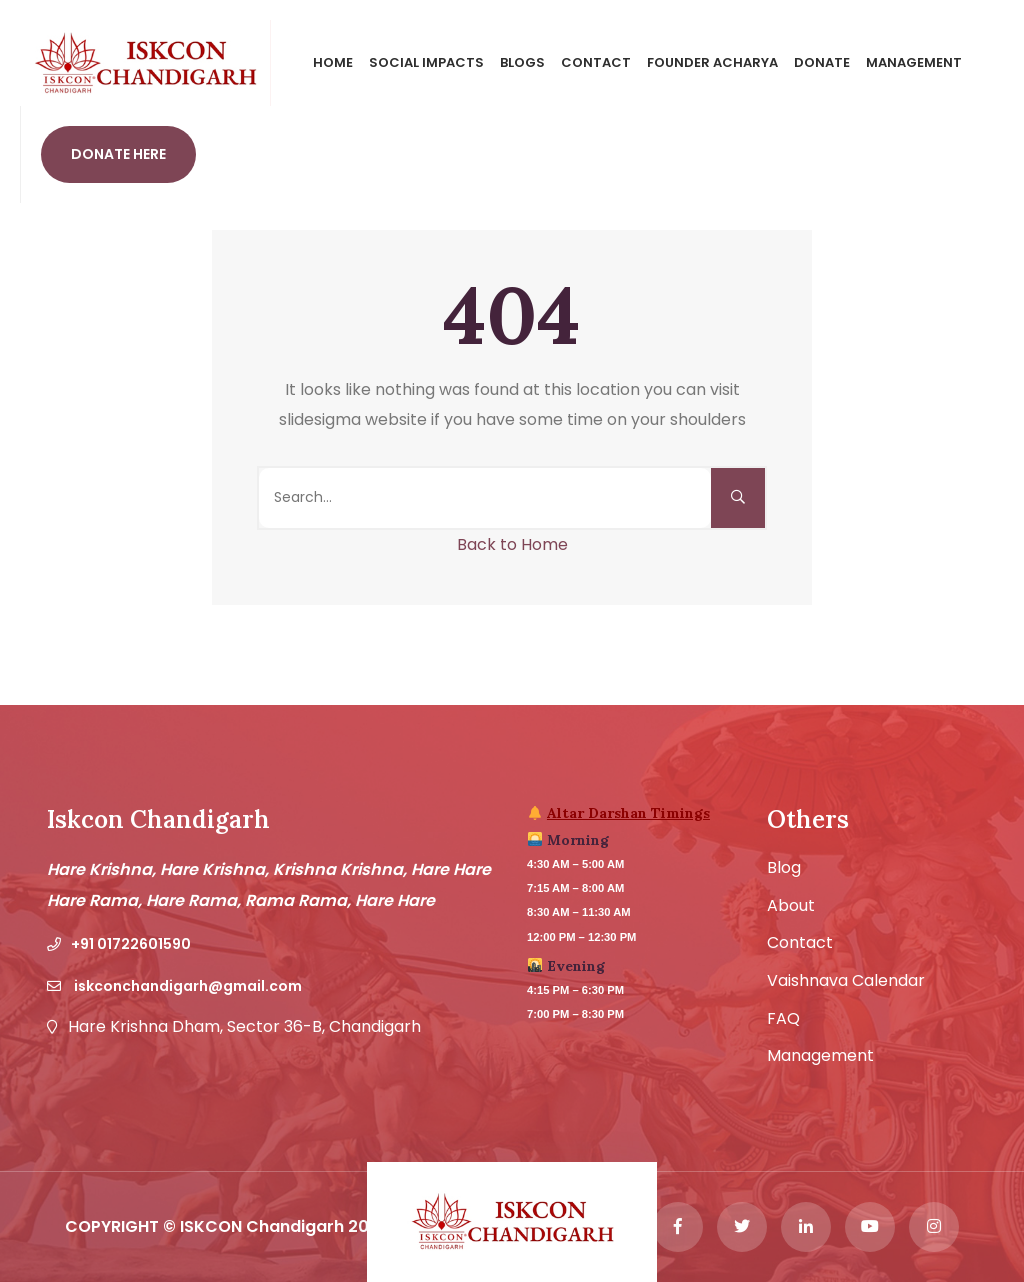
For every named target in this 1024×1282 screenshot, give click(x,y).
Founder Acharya (712, 62)
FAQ (783, 1019)
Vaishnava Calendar (846, 981)
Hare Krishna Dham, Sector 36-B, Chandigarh (244, 1027)
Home (333, 62)
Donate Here (118, 154)
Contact (596, 62)
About (791, 906)
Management (914, 62)
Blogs (522, 62)
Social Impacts (426, 62)
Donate (822, 62)
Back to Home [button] (512, 544)
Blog (784, 868)
